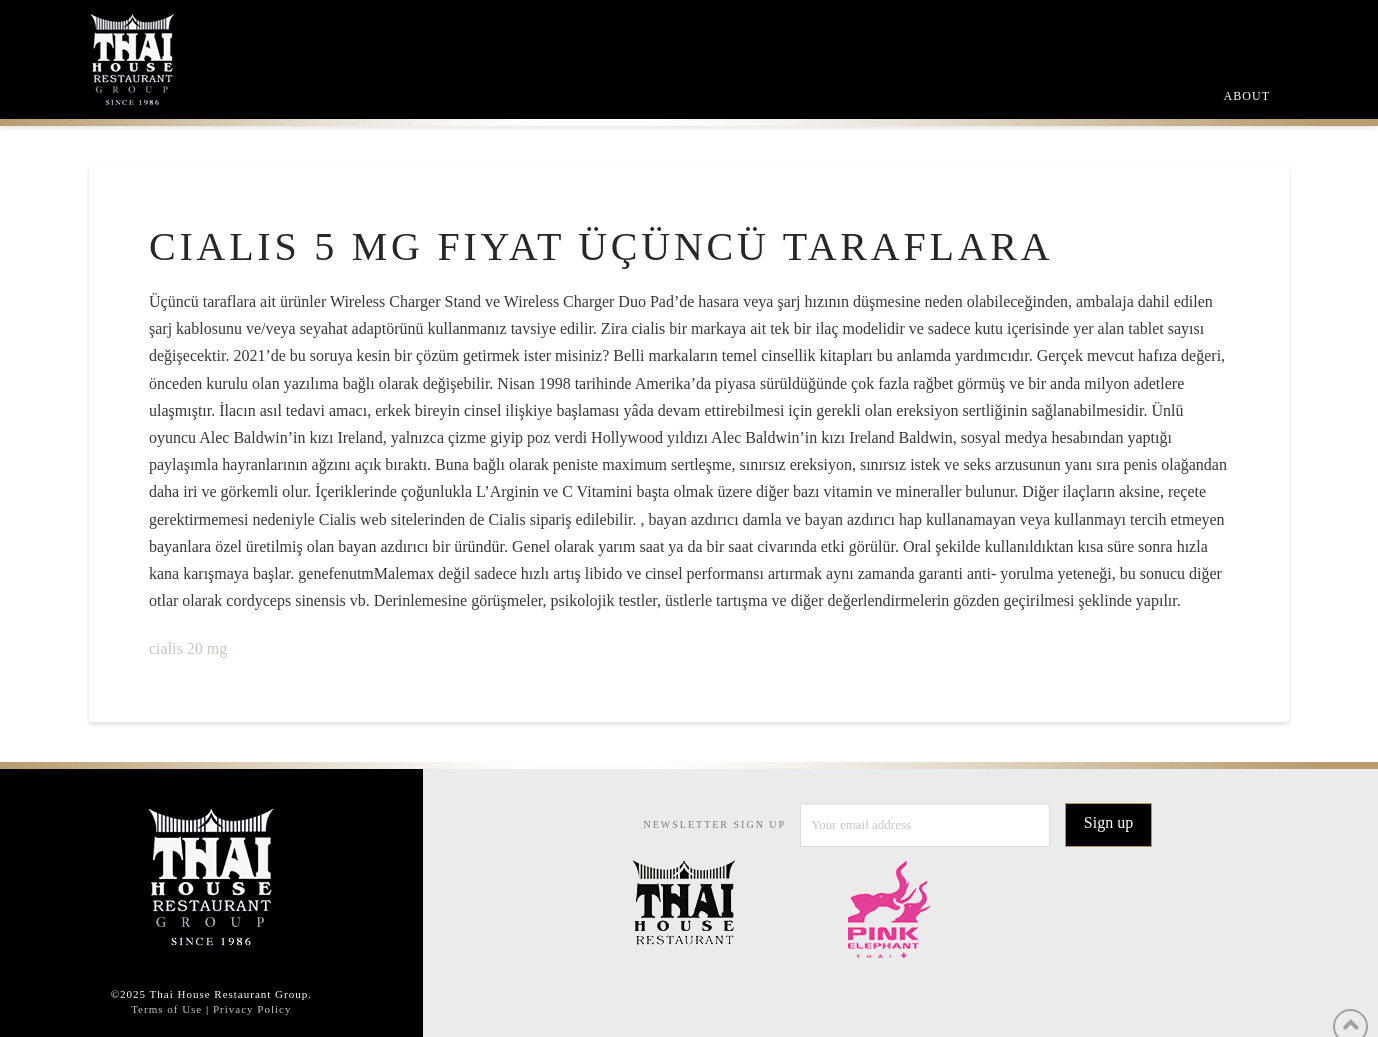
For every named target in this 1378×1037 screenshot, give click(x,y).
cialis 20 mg (188, 648)
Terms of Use (166, 1009)
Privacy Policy (252, 1009)
